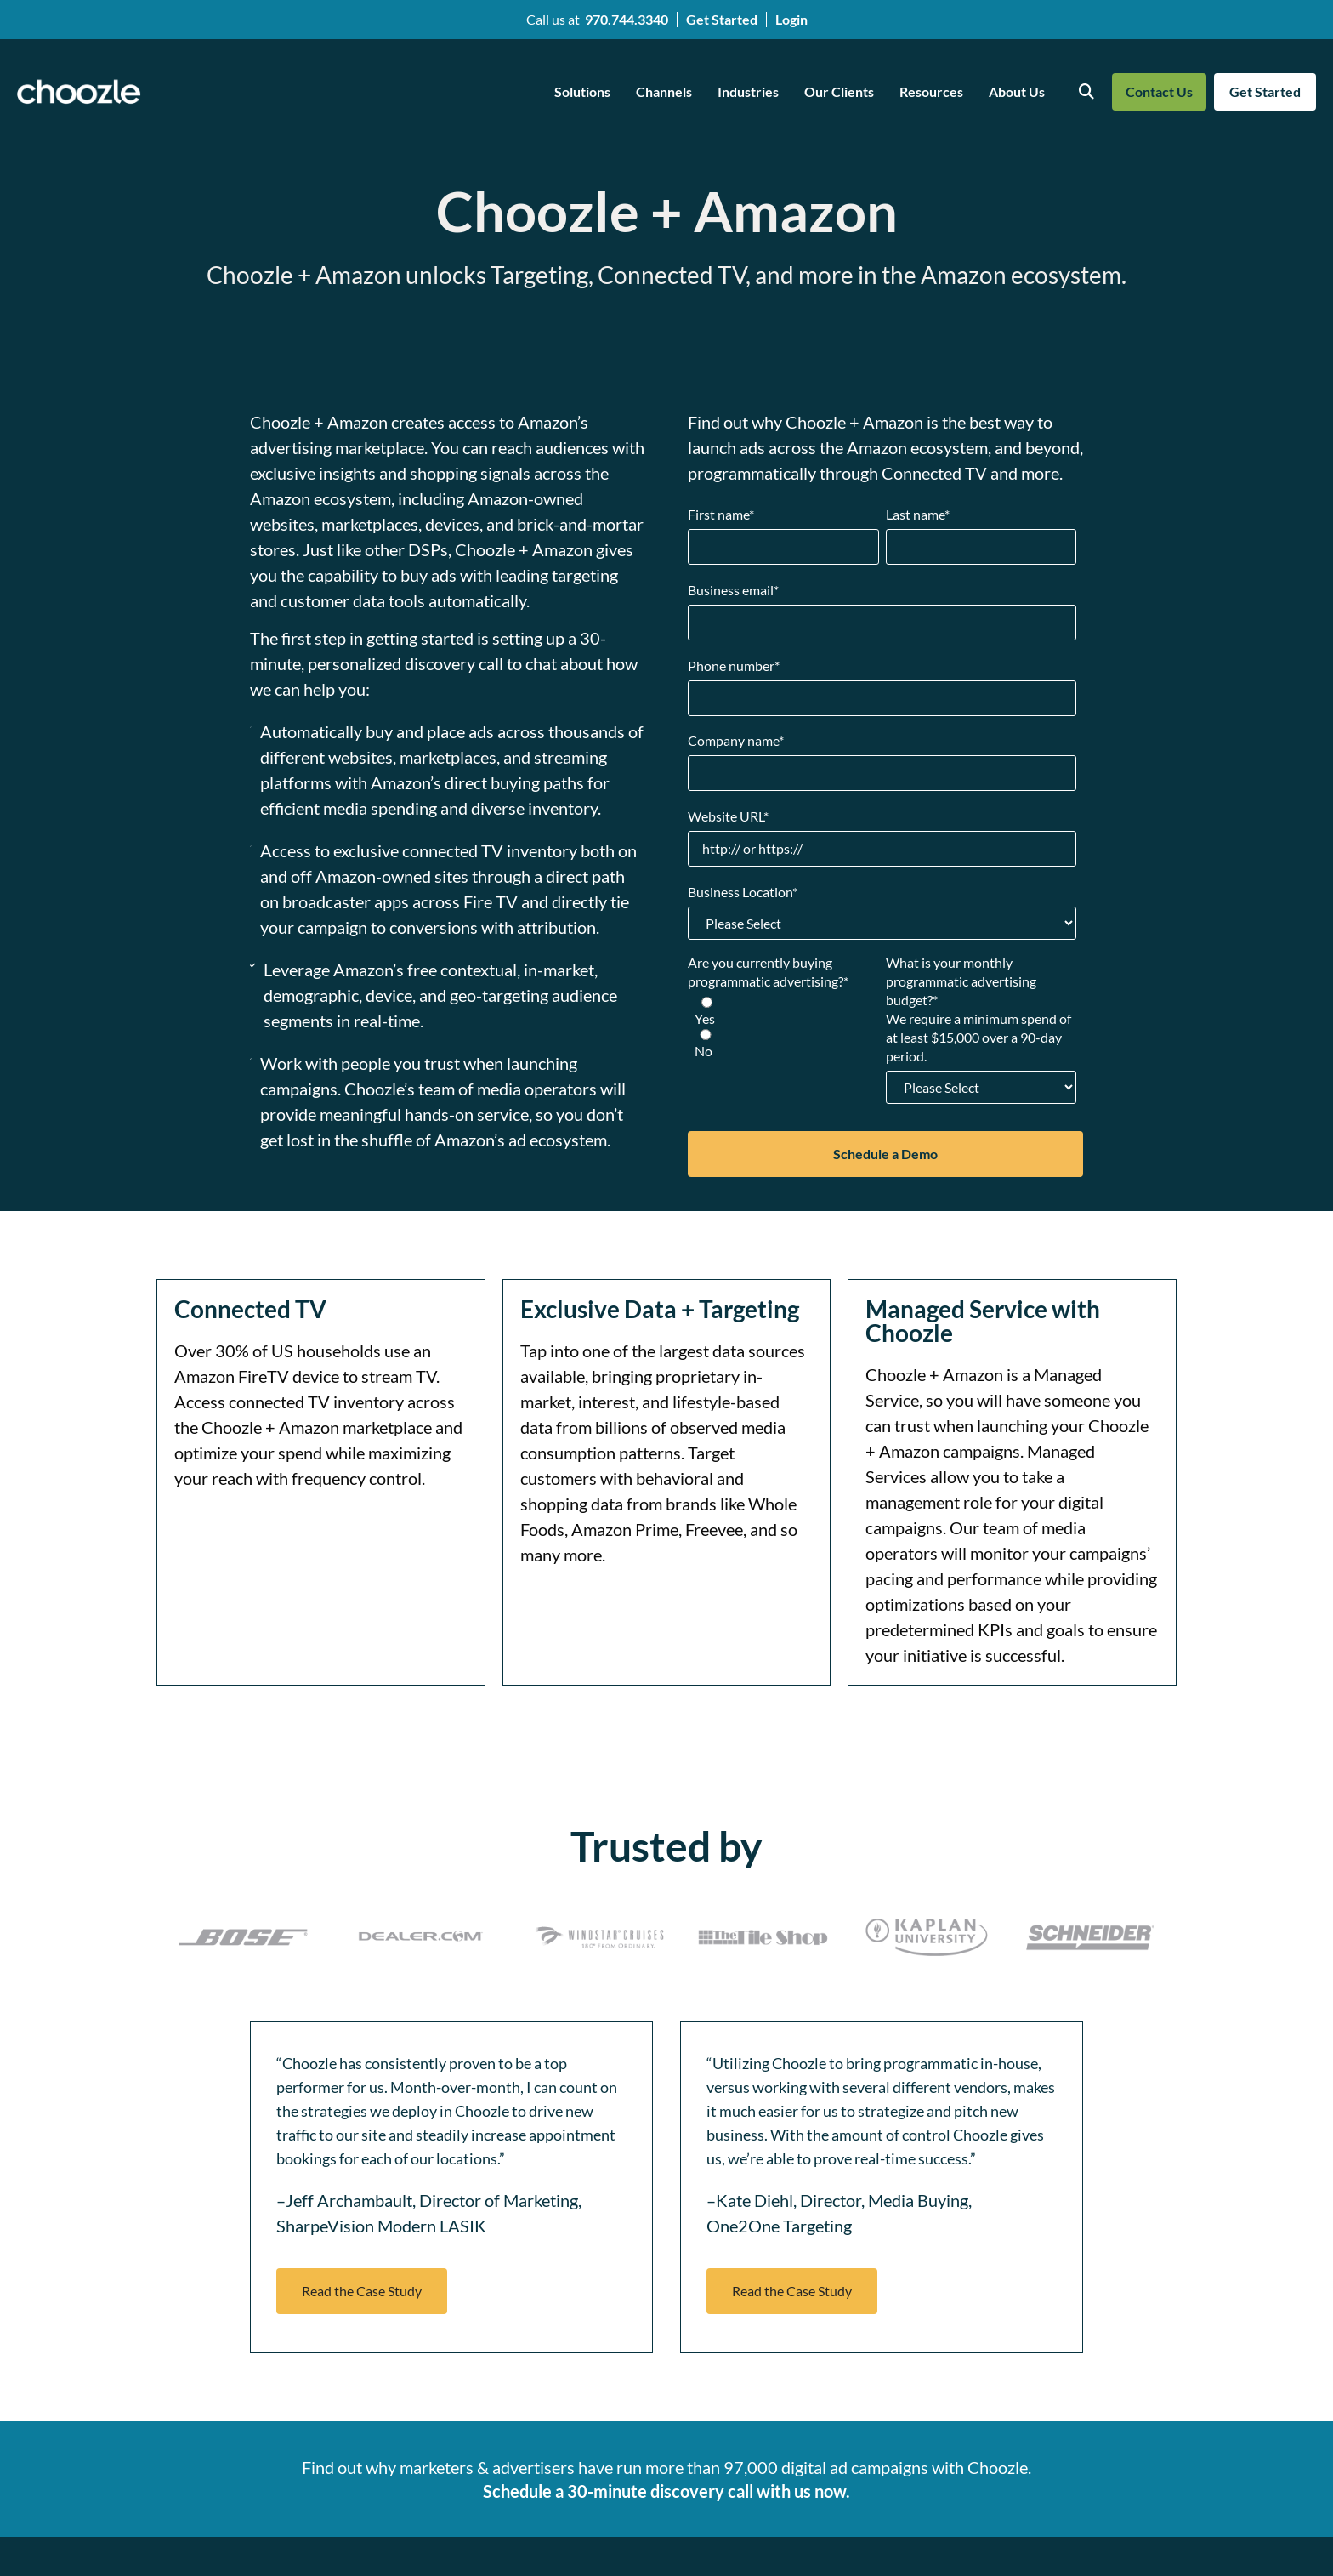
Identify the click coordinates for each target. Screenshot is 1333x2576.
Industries (748, 91)
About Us (1017, 91)
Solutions (582, 91)
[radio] (783, 1012)
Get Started (721, 19)
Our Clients (839, 91)
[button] (361, 2291)
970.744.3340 (626, 19)
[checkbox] (783, 1028)
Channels (664, 91)
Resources (931, 91)
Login (791, 19)
